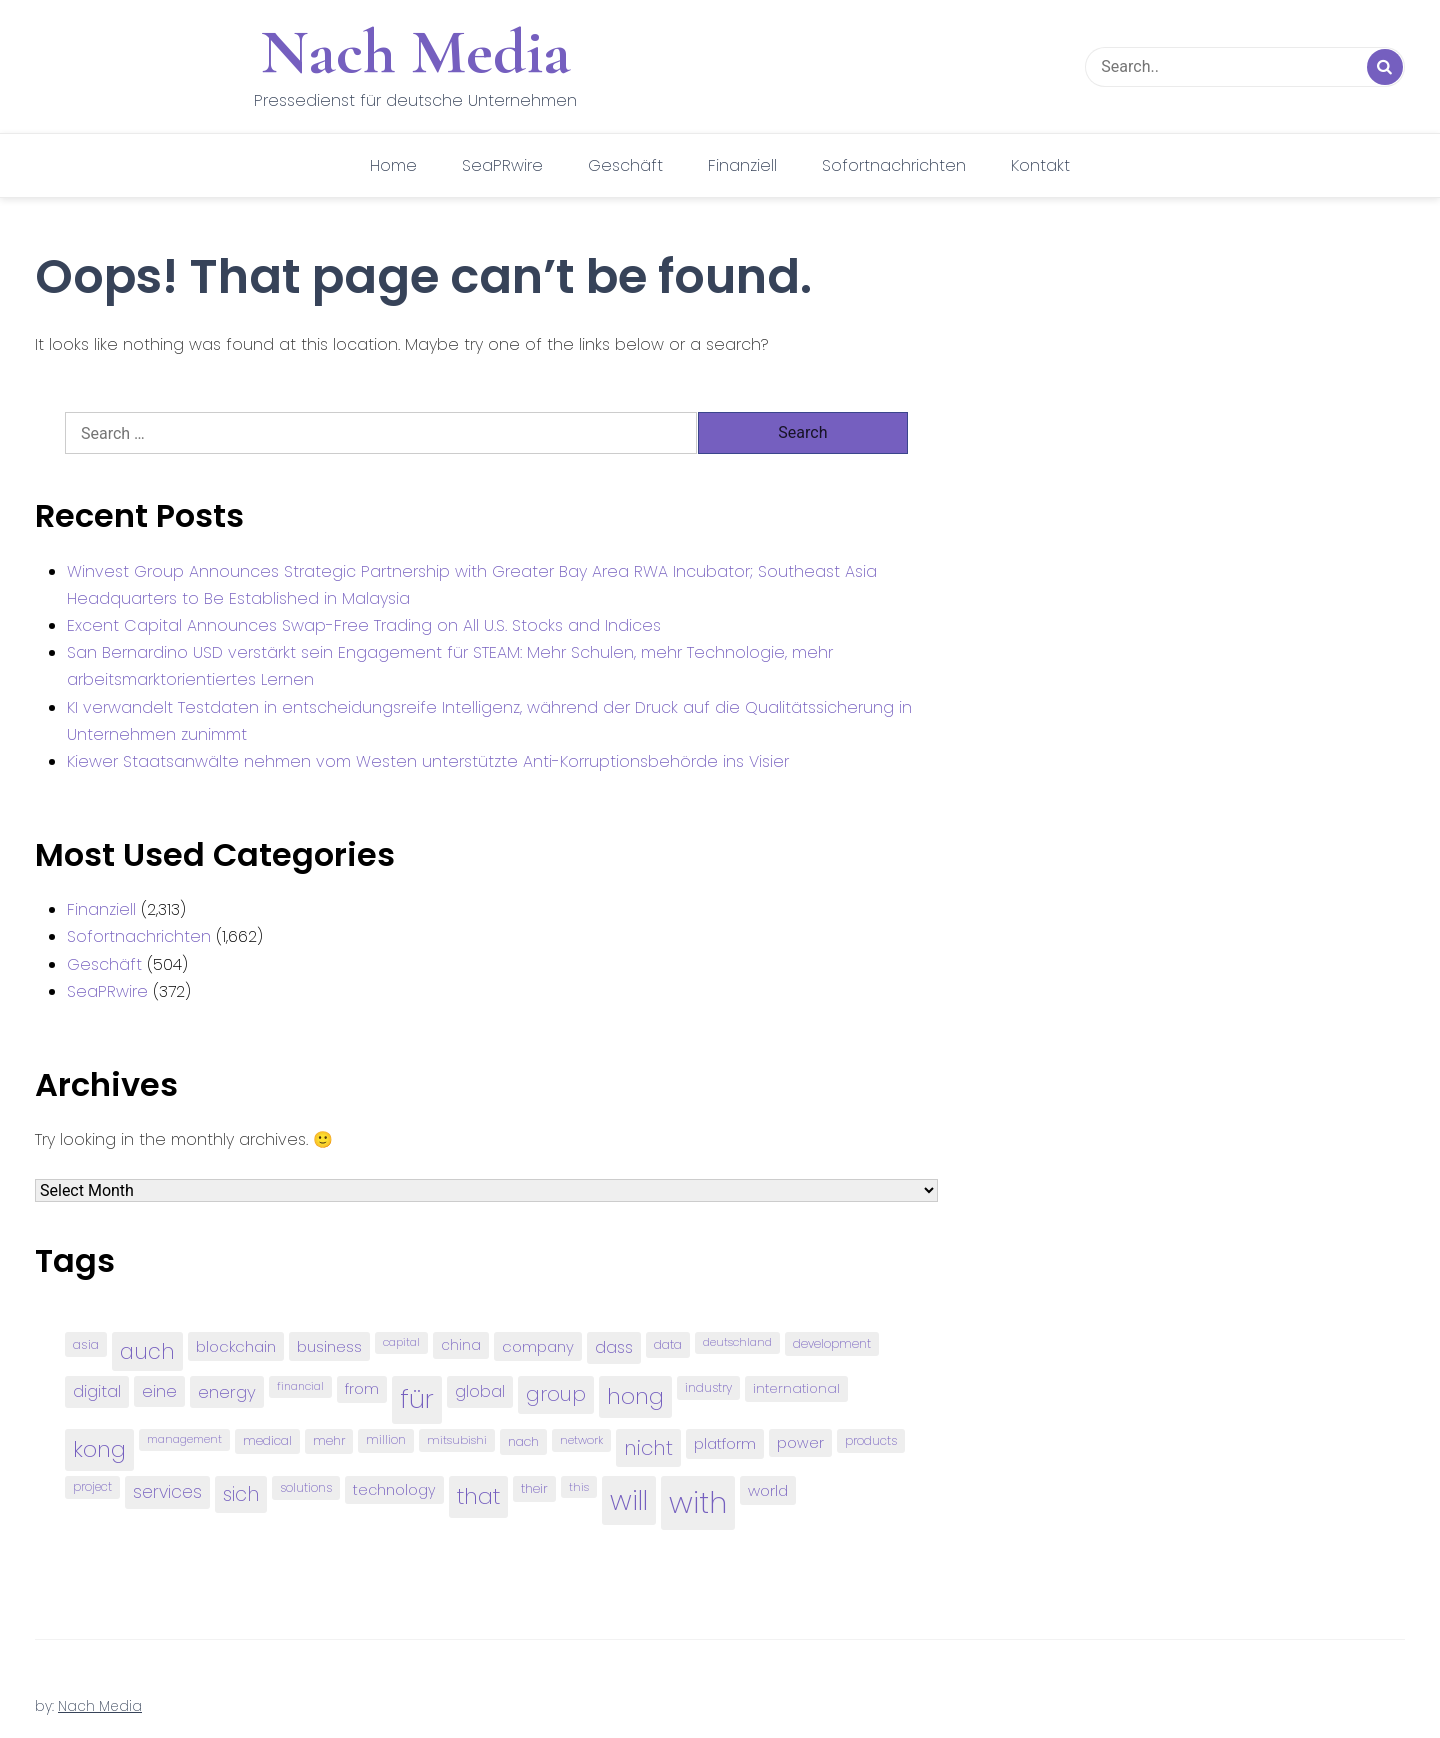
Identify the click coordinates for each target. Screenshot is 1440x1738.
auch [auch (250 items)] (147, 1351)
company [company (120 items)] (538, 1346)
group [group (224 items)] (556, 1394)
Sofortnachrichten (894, 165)
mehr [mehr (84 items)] (329, 1440)
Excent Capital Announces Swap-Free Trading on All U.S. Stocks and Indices (364, 625)
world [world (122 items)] (768, 1490)
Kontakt (1040, 165)
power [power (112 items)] (800, 1443)
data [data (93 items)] (668, 1344)
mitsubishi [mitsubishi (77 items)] (457, 1440)
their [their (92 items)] (534, 1488)
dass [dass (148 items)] (614, 1347)
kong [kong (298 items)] (99, 1449)
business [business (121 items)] (329, 1346)
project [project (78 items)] (92, 1487)
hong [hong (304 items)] (635, 1396)
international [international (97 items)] (796, 1388)
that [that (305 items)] (478, 1496)
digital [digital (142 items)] (97, 1391)
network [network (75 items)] (581, 1440)
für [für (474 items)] (417, 1399)
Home (393, 165)
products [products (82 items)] (871, 1440)
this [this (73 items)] (579, 1487)
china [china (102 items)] (461, 1345)
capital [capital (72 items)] (401, 1342)
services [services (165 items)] (167, 1492)
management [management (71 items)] (184, 1439)
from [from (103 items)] (362, 1389)
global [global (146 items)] (480, 1391)
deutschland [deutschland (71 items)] (737, 1342)
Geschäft (625, 165)
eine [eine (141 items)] (159, 1391)
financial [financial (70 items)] (300, 1386)
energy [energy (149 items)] (227, 1392)
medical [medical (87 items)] (267, 1440)
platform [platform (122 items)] (725, 1443)
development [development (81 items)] (832, 1344)
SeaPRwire (502, 165)
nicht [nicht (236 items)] (648, 1448)
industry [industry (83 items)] (708, 1387)
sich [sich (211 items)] (241, 1494)
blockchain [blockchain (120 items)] (236, 1346)
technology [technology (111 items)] (394, 1490)
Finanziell (742, 165)
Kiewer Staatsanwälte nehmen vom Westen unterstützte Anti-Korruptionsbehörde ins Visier (428, 761)
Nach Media (416, 52)
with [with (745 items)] (698, 1502)
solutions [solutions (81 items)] (306, 1488)
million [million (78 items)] (386, 1440)
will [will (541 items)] (629, 1500)
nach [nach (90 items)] (523, 1441)
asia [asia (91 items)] (86, 1344)
